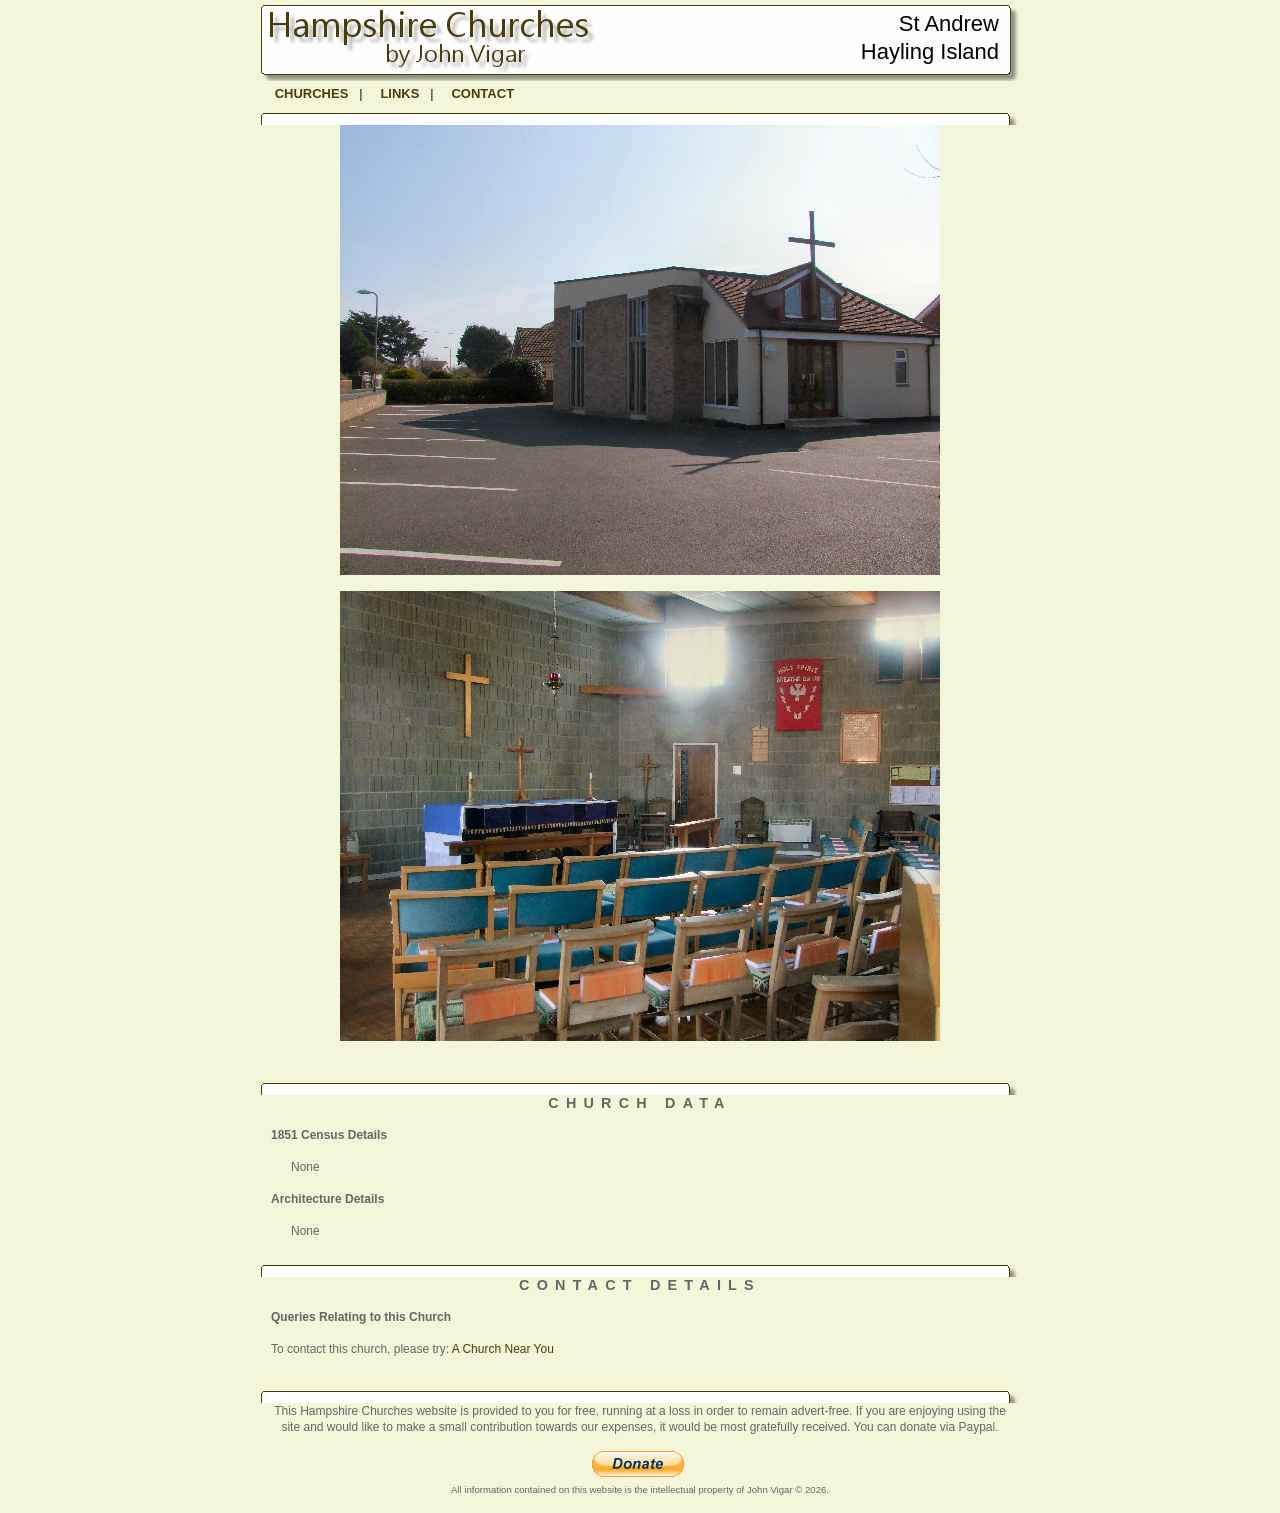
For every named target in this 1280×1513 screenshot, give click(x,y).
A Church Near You (503, 1349)
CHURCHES (312, 93)
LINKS (399, 93)
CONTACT (482, 93)
